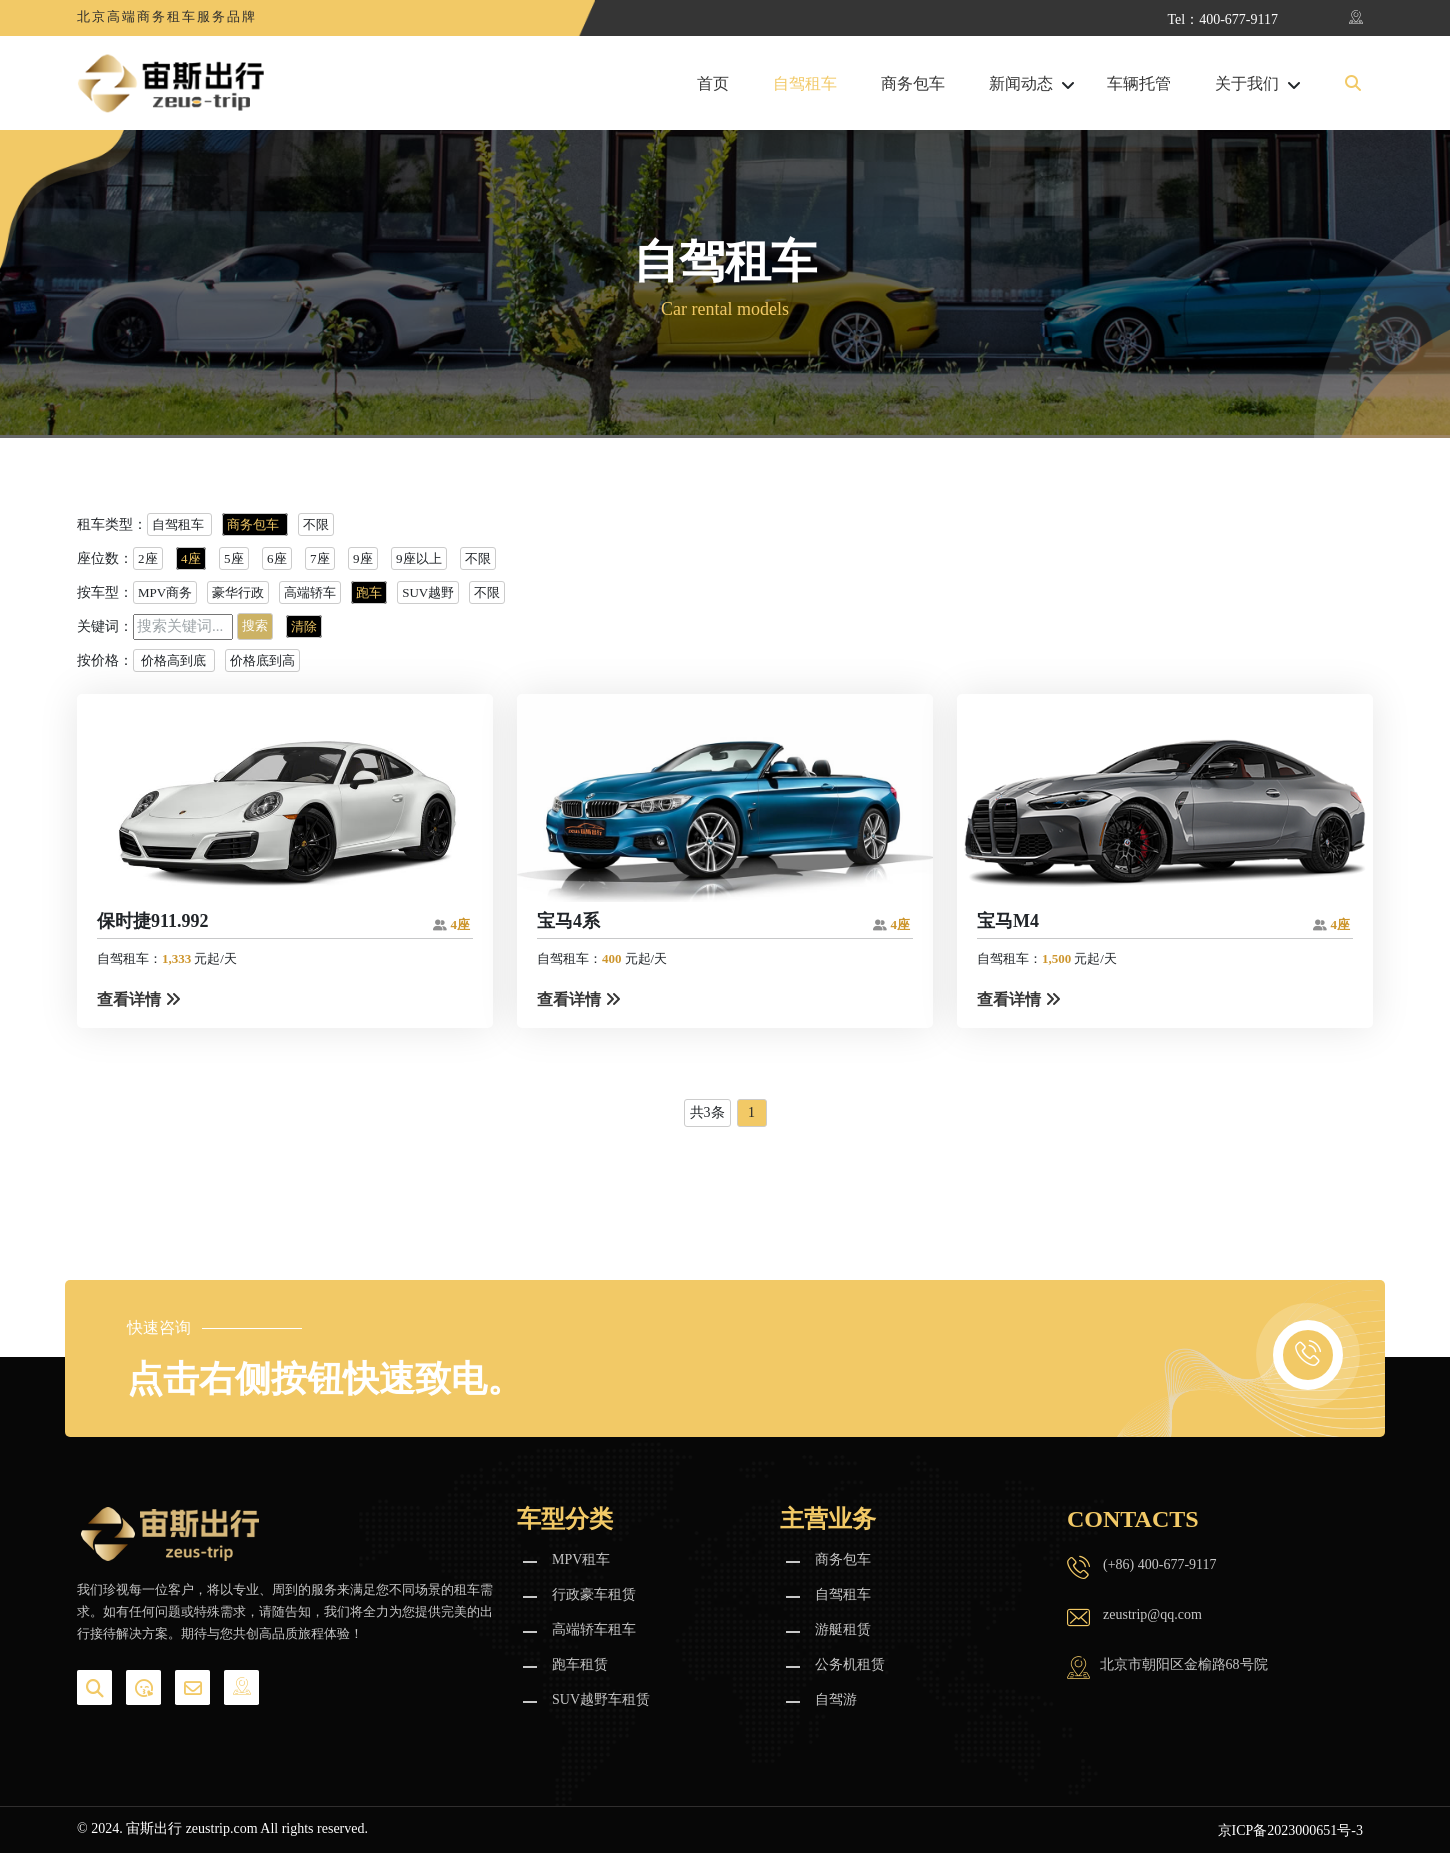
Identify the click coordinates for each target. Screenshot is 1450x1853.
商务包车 (913, 84)
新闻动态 (1021, 84)
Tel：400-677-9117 (1223, 19)
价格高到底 (174, 660)
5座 (234, 558)
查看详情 (139, 999)
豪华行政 (238, 592)
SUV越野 (428, 592)
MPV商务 (165, 592)
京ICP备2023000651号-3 (1290, 1830)
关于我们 (1247, 84)
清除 (304, 626)
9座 (363, 558)
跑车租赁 (580, 1664)
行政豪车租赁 (594, 1594)
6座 (277, 558)
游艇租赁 (843, 1629)
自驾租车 (805, 84)
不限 (316, 524)
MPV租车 (581, 1559)
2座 (148, 558)
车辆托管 (1139, 84)
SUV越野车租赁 (601, 1699)
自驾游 (836, 1699)
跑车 (369, 592)
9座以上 (419, 558)
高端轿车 (310, 592)
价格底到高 (262, 660)
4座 (191, 558)
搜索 (255, 625)
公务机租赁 (850, 1664)
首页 (713, 84)
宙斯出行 (154, 1828)
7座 (320, 558)
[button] (1353, 84)
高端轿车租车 (594, 1629)
